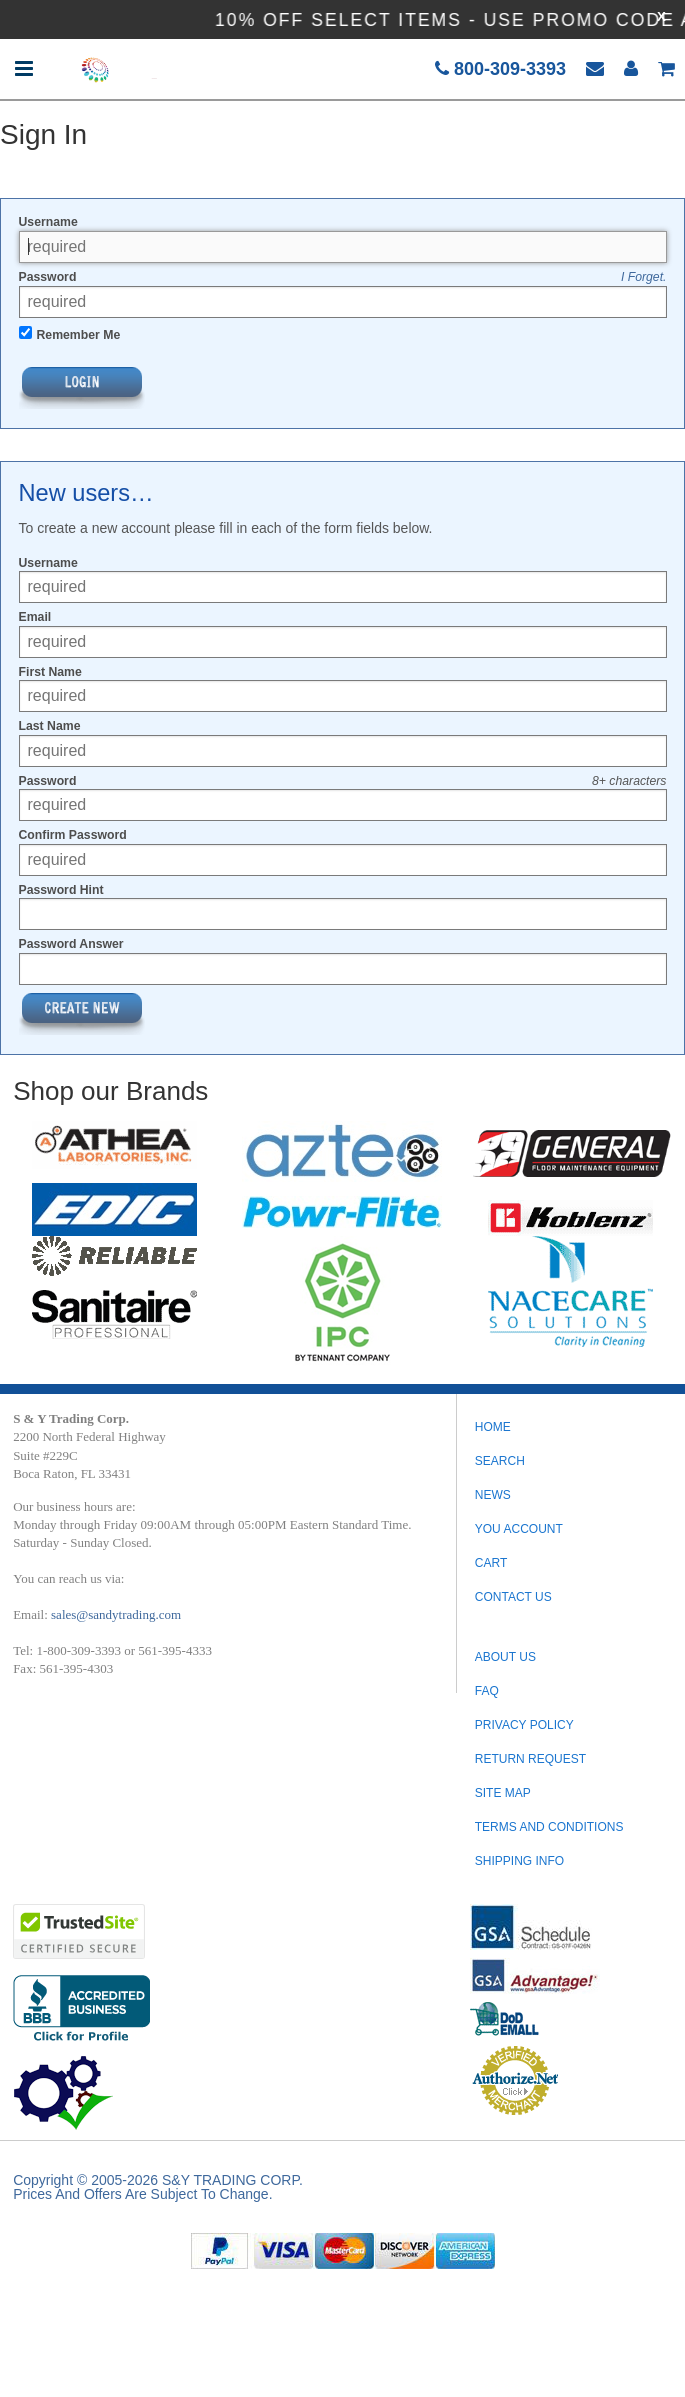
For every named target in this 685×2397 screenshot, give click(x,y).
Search (500, 1461)
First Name (50, 672)
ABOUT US (505, 1657)
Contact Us (513, 1597)
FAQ (487, 1691)
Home (493, 1427)
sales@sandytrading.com (116, 1614)
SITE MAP (503, 1793)
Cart (491, 1563)
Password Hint (61, 890)
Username (48, 222)
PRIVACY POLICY (524, 1725)
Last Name (50, 726)
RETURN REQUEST (530, 1759)
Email (35, 617)
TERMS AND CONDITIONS (549, 1827)
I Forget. (644, 277)
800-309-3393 (500, 69)
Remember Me (79, 335)
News (493, 1495)
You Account (519, 1529)
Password (48, 277)
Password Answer (71, 944)
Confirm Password (73, 835)
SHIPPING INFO (519, 1861)
